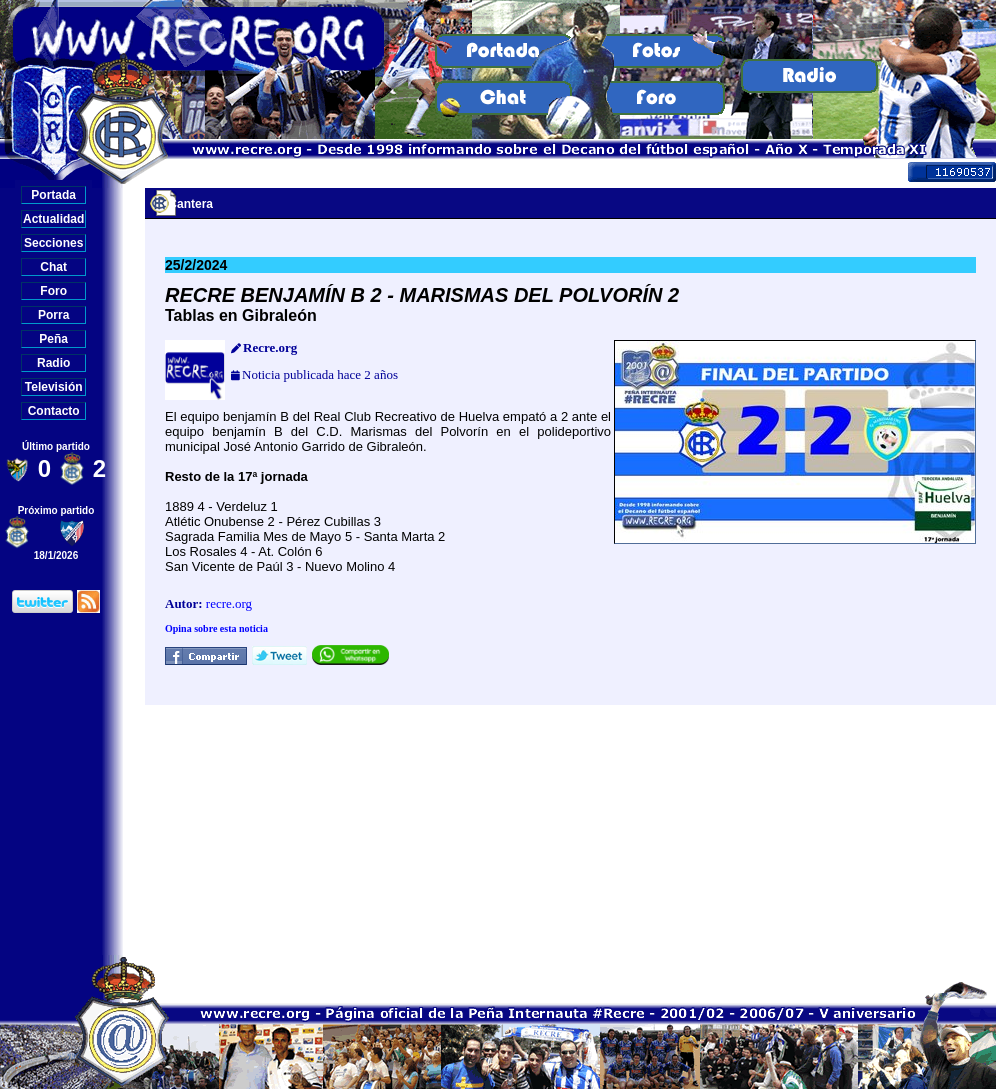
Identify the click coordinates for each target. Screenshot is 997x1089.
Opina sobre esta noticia (216, 628)
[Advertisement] (571, 830)
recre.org (229, 603)
